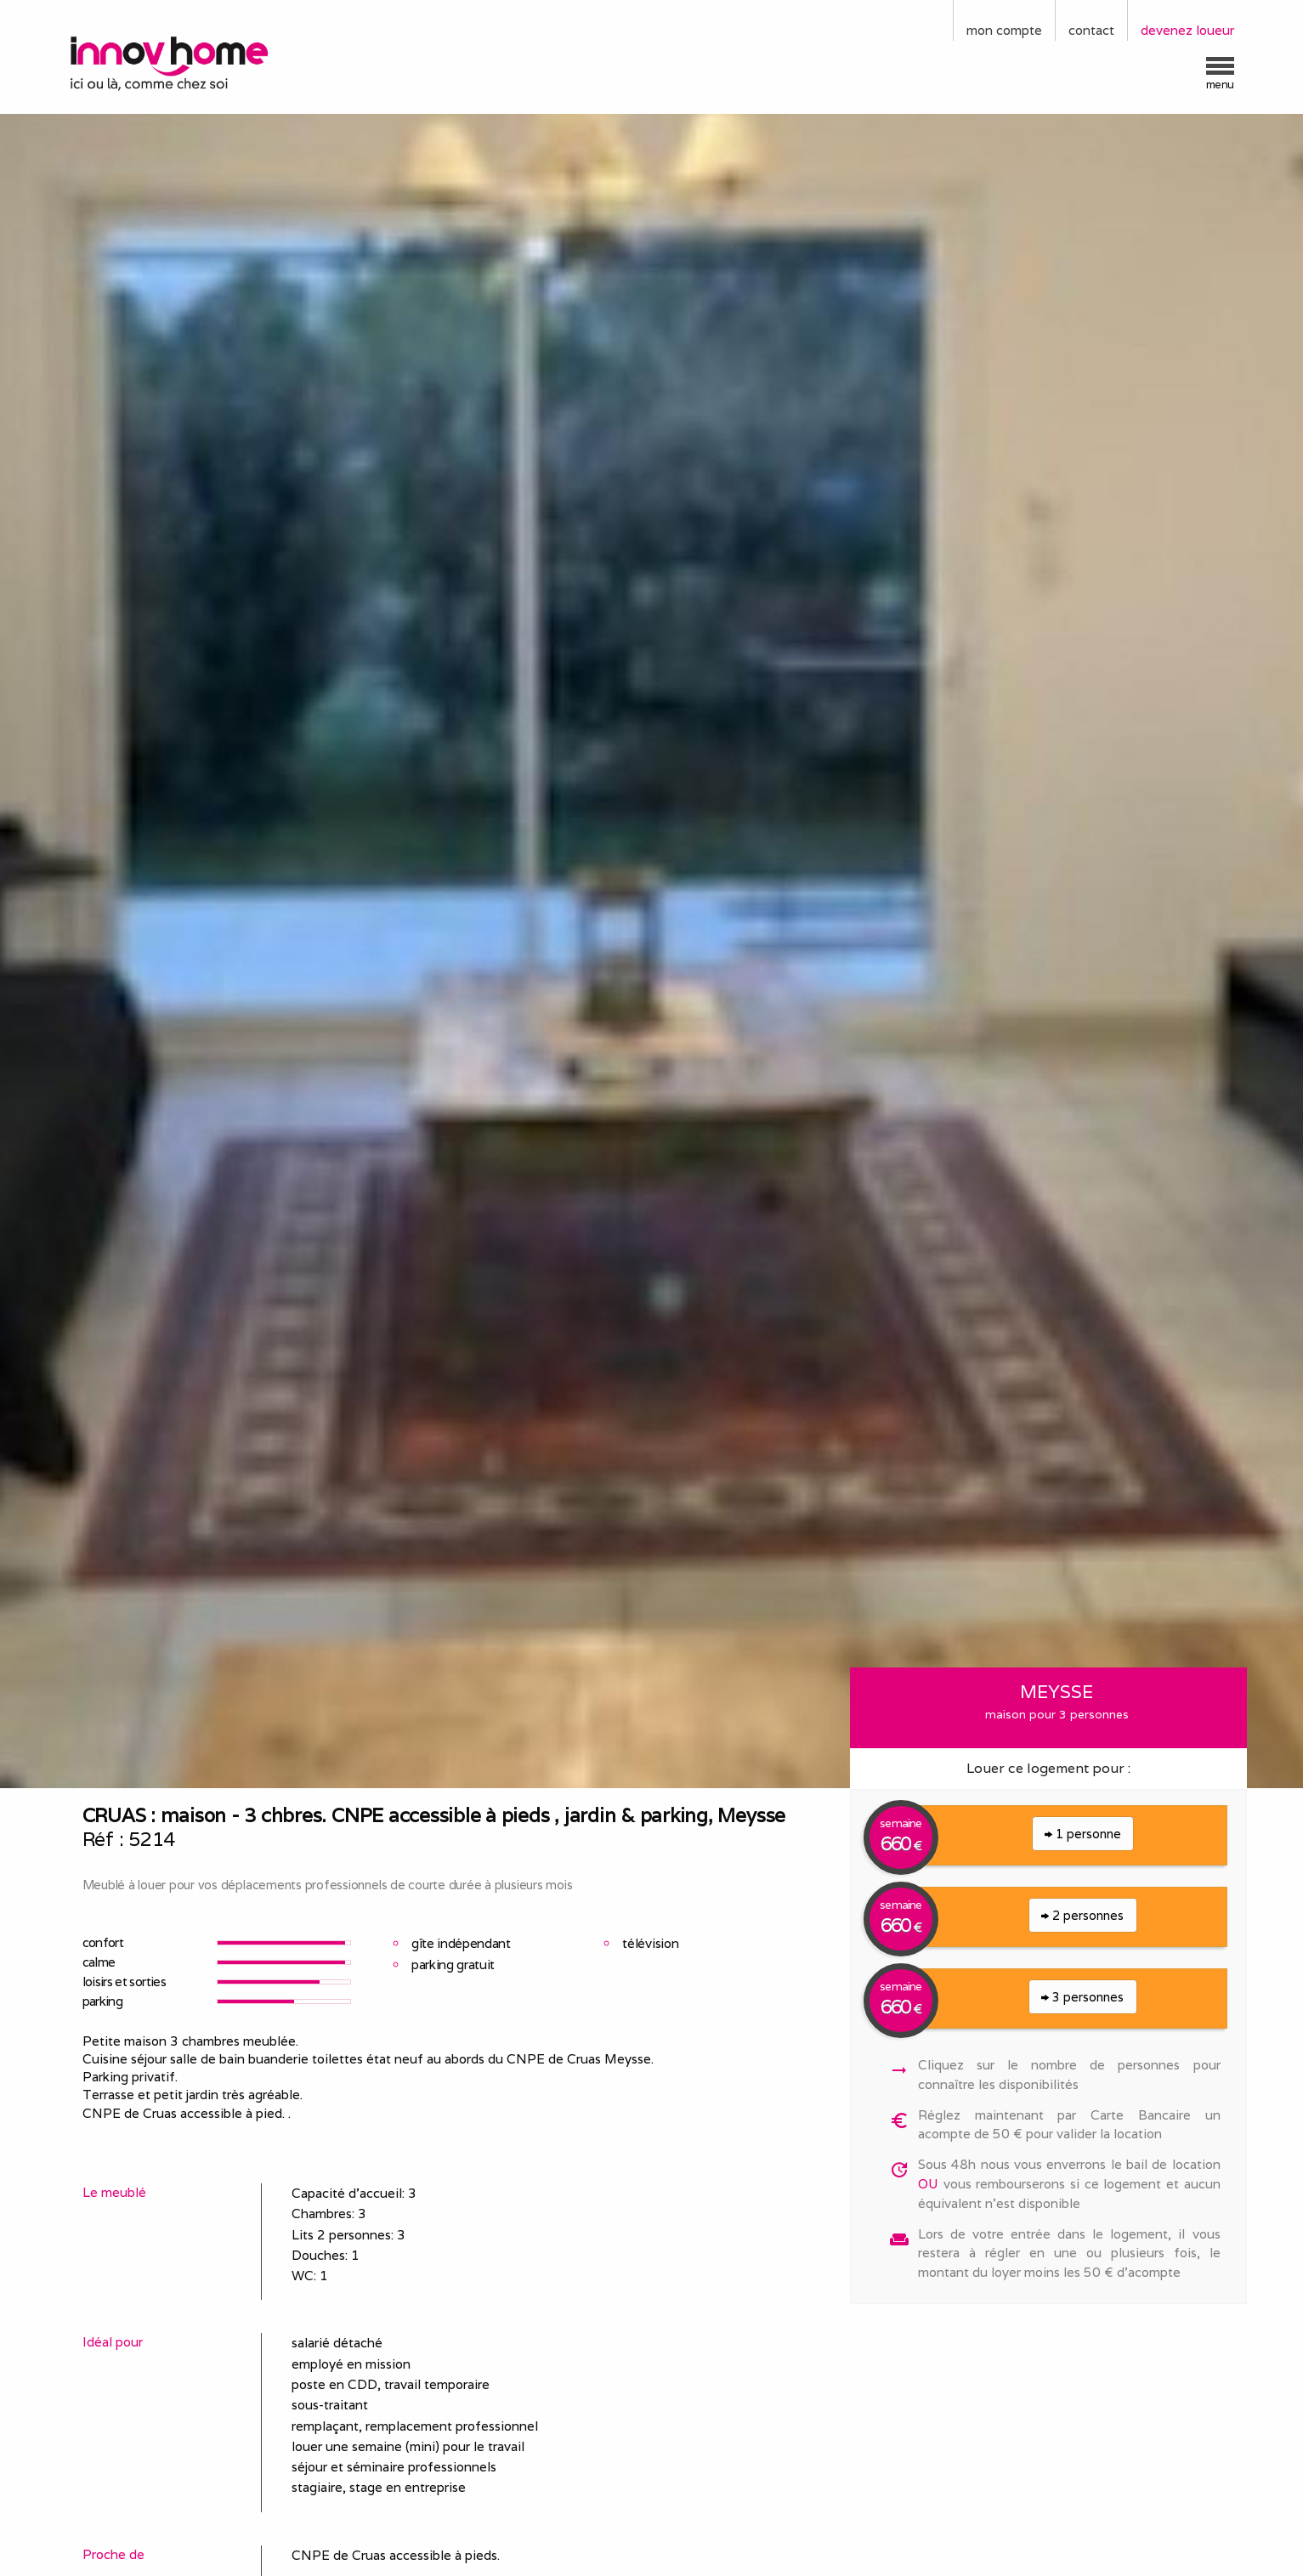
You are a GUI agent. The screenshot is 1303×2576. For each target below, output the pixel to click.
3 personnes (1082, 1997)
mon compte (1004, 30)
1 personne (1083, 1834)
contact (1091, 30)
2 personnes (1082, 1915)
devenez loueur (1187, 30)
